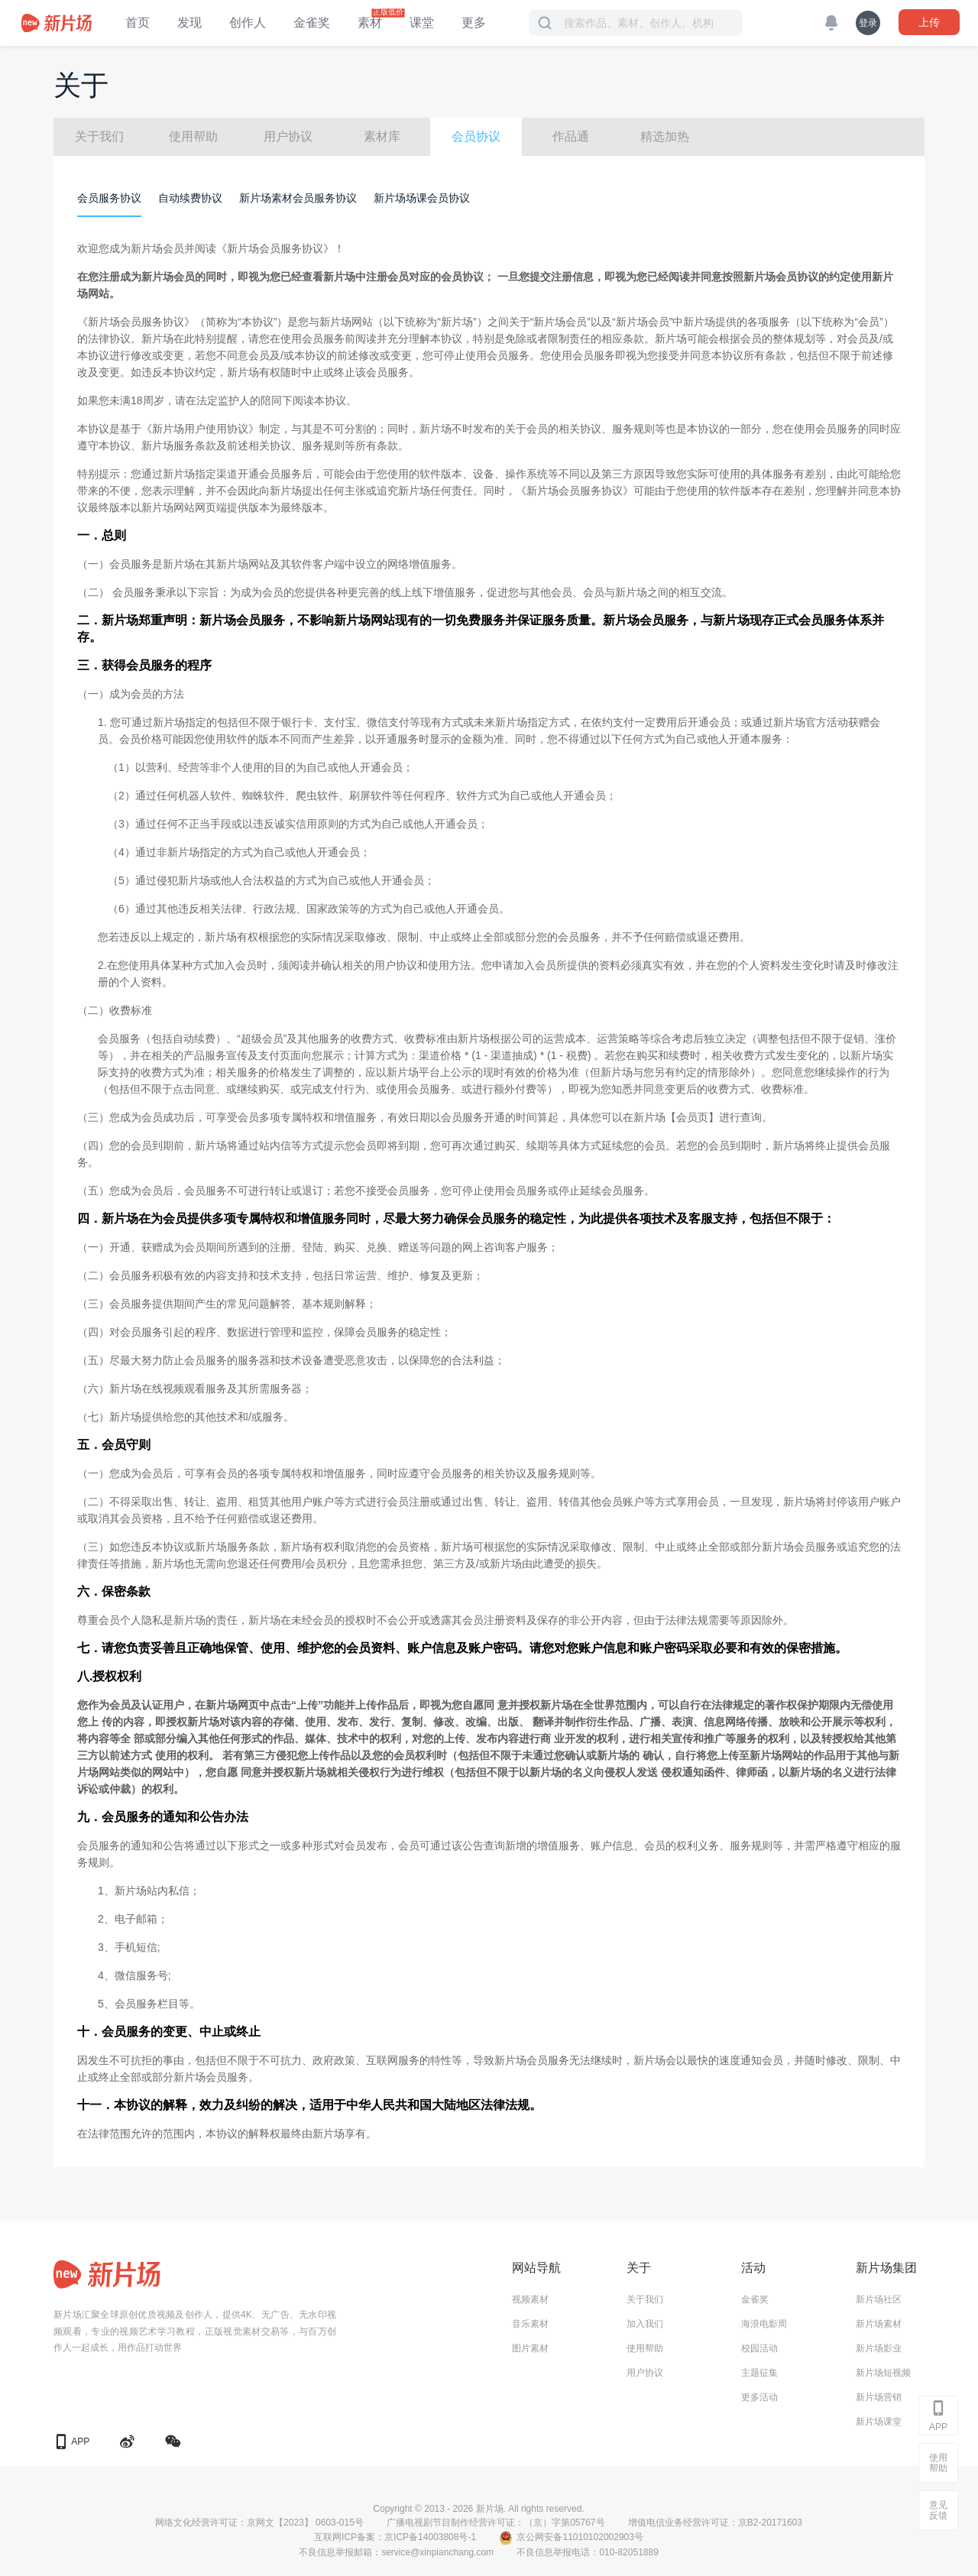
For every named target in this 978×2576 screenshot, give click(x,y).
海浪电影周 (764, 2323)
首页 (137, 22)
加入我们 (645, 2323)
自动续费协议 (190, 198)
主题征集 (759, 2372)
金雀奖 (311, 22)
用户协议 (288, 136)
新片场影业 (879, 2348)
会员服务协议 (109, 198)
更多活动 (759, 2397)
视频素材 (530, 2299)
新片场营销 (879, 2397)
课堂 (422, 22)
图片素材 (530, 2348)
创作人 (247, 22)
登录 (868, 23)
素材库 (382, 136)
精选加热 (664, 136)
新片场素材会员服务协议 (298, 198)
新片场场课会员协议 (422, 198)
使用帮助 (193, 136)
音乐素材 (530, 2323)
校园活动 (759, 2348)
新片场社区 (879, 2299)
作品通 (570, 136)
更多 (473, 22)
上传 (929, 22)
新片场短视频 (883, 2372)
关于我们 (99, 136)
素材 (370, 22)
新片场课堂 (879, 2421)
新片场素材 (879, 2323)
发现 (189, 22)
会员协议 (476, 136)
